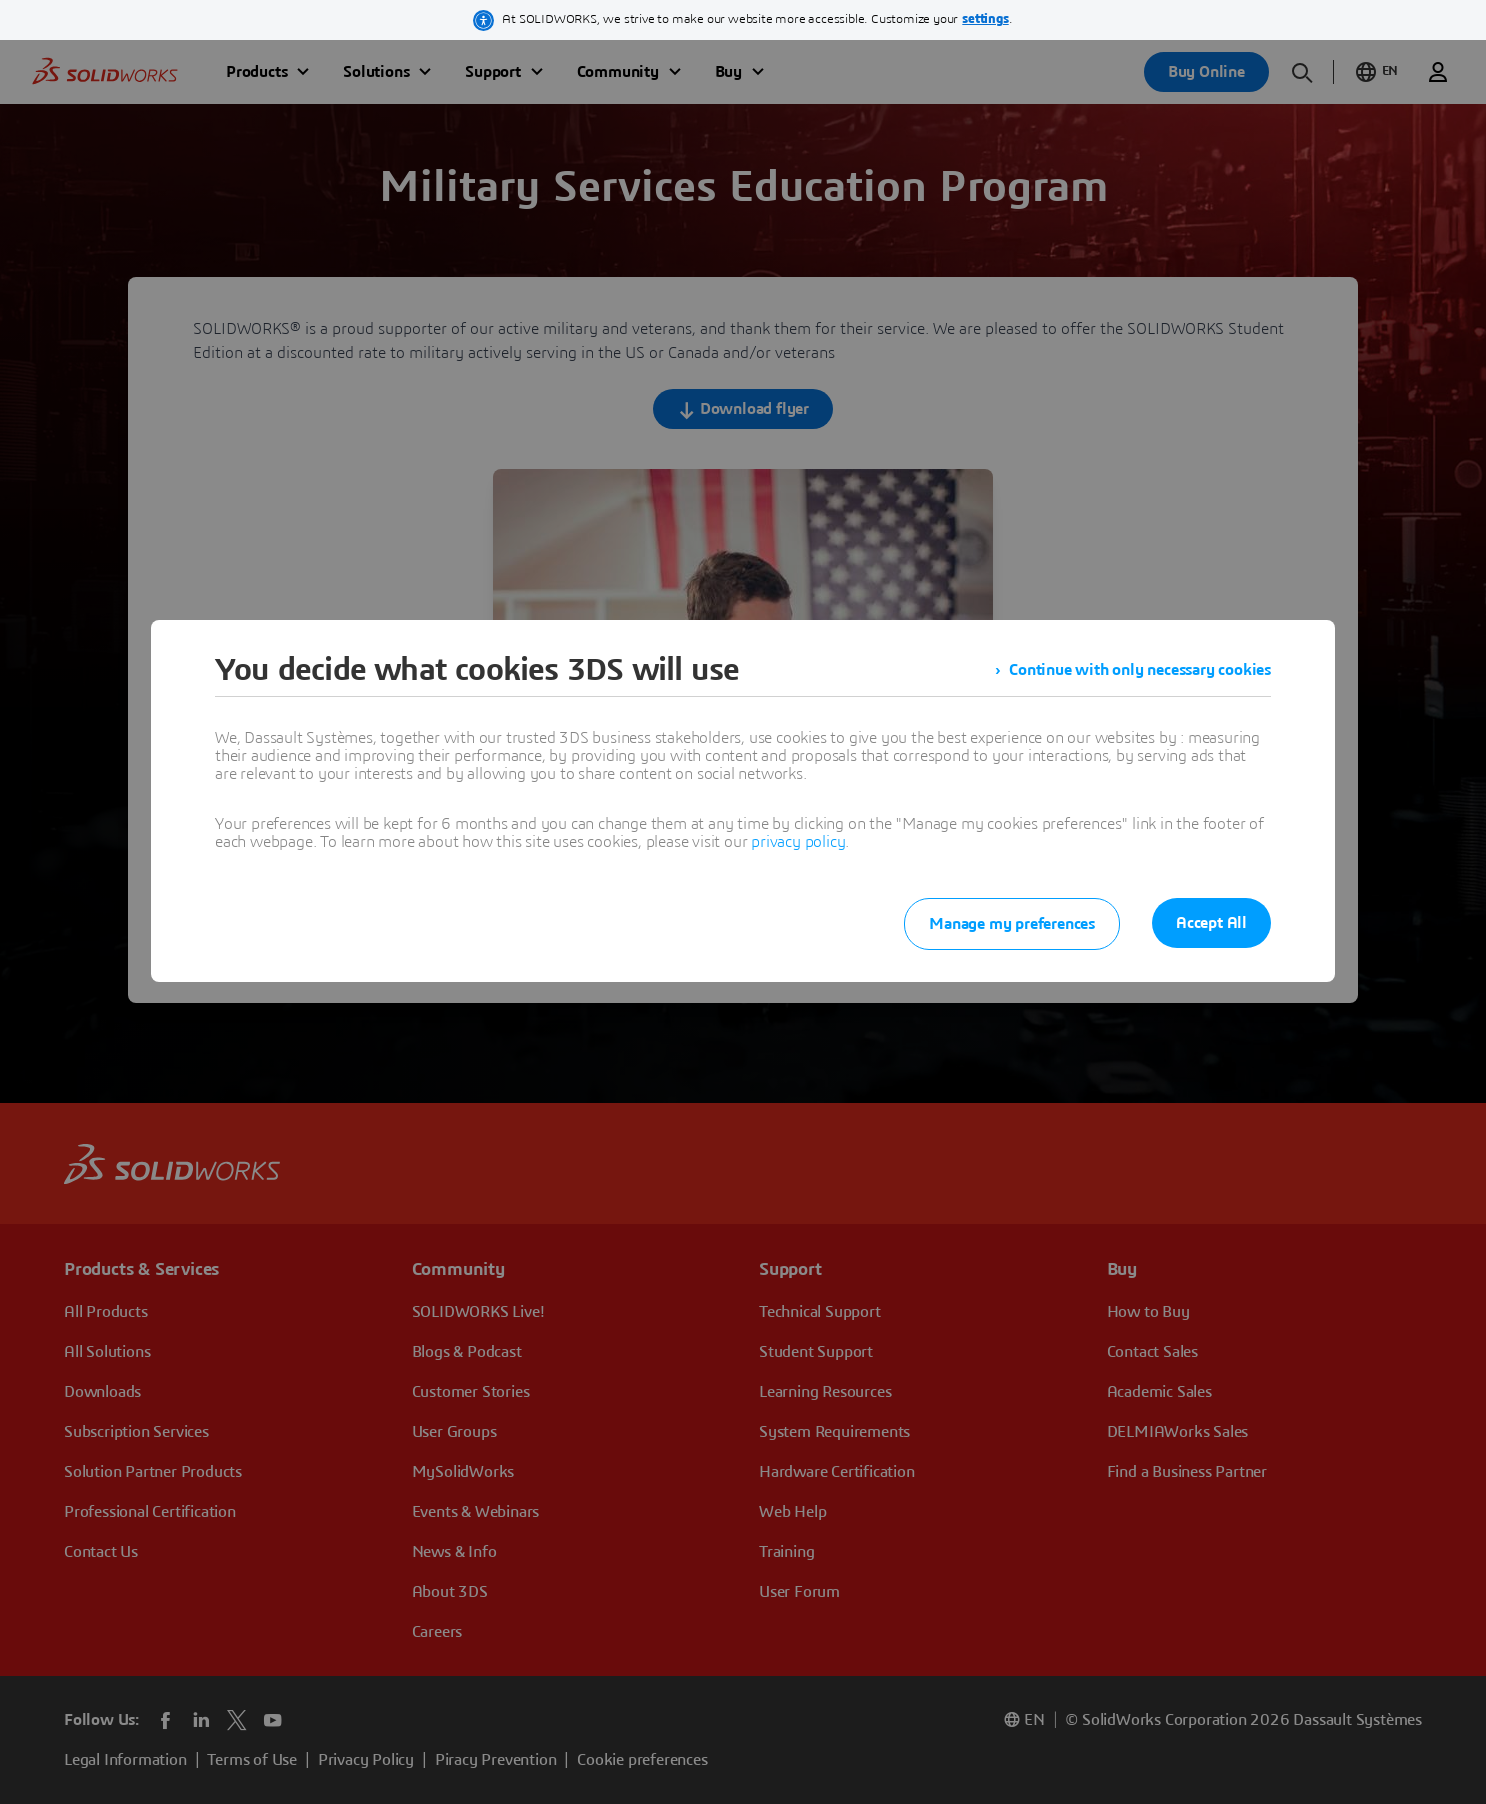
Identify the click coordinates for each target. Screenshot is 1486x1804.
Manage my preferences (1012, 924)
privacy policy (798, 842)
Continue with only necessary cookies (1140, 670)
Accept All (1211, 923)
